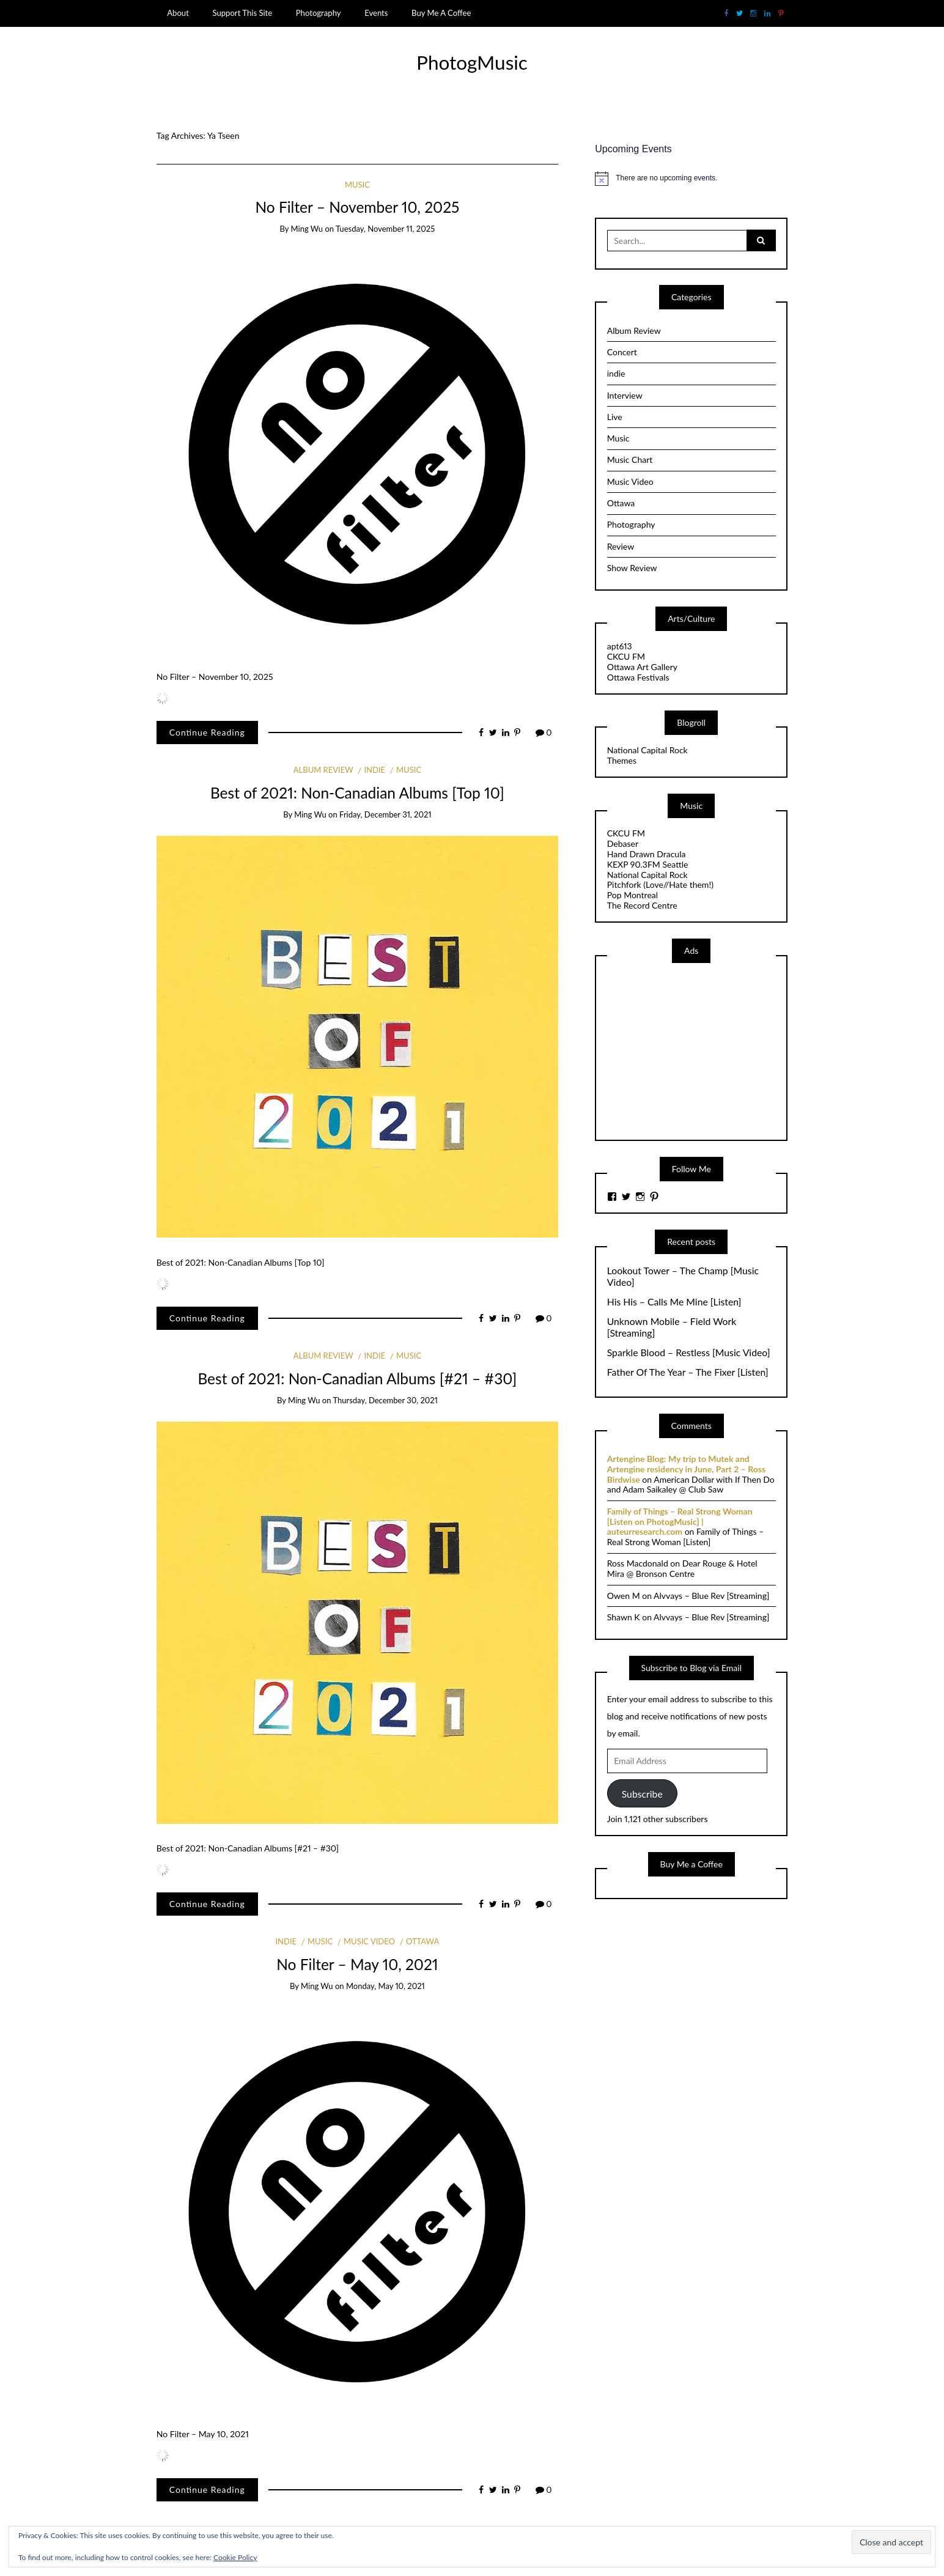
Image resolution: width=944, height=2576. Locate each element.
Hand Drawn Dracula (646, 854)
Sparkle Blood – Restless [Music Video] (688, 1352)
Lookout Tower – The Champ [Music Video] (683, 1276)
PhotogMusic (472, 62)
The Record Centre (642, 905)
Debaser (622, 843)
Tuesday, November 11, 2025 (385, 229)
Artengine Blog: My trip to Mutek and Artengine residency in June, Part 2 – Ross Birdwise (686, 1469)
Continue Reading (207, 732)
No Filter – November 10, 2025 (357, 207)
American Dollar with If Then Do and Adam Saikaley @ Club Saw (691, 1484)
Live (614, 416)
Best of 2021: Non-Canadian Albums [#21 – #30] (357, 1378)
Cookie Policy (235, 2557)
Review (620, 546)
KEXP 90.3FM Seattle (647, 864)
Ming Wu (307, 229)
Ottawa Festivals (638, 677)
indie (374, 770)
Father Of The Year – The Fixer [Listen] (688, 1372)
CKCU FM (626, 656)
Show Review (632, 568)
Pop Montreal (632, 895)
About (178, 13)
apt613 (619, 646)
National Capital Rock (647, 750)
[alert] (691, 178)
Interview (625, 395)
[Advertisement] (699, 1050)
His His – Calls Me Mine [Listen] (674, 1301)
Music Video (369, 1941)
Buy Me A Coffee (441, 13)
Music (357, 185)
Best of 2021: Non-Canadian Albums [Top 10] (357, 793)
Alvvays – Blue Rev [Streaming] (711, 1595)
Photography (318, 13)
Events (376, 13)
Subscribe (642, 1793)
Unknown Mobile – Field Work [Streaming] (671, 1327)
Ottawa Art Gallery (642, 667)
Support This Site (242, 13)
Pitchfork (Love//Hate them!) (660, 884)
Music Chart (630, 459)
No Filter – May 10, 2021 (357, 1964)
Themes (621, 760)
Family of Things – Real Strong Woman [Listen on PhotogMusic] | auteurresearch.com (680, 1521)
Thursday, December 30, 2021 (385, 1400)
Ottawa (422, 1941)
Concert (622, 352)
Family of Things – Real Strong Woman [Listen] (685, 1536)
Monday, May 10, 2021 (385, 1986)
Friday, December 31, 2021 (385, 814)
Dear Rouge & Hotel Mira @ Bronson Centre (682, 1568)
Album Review (323, 770)
